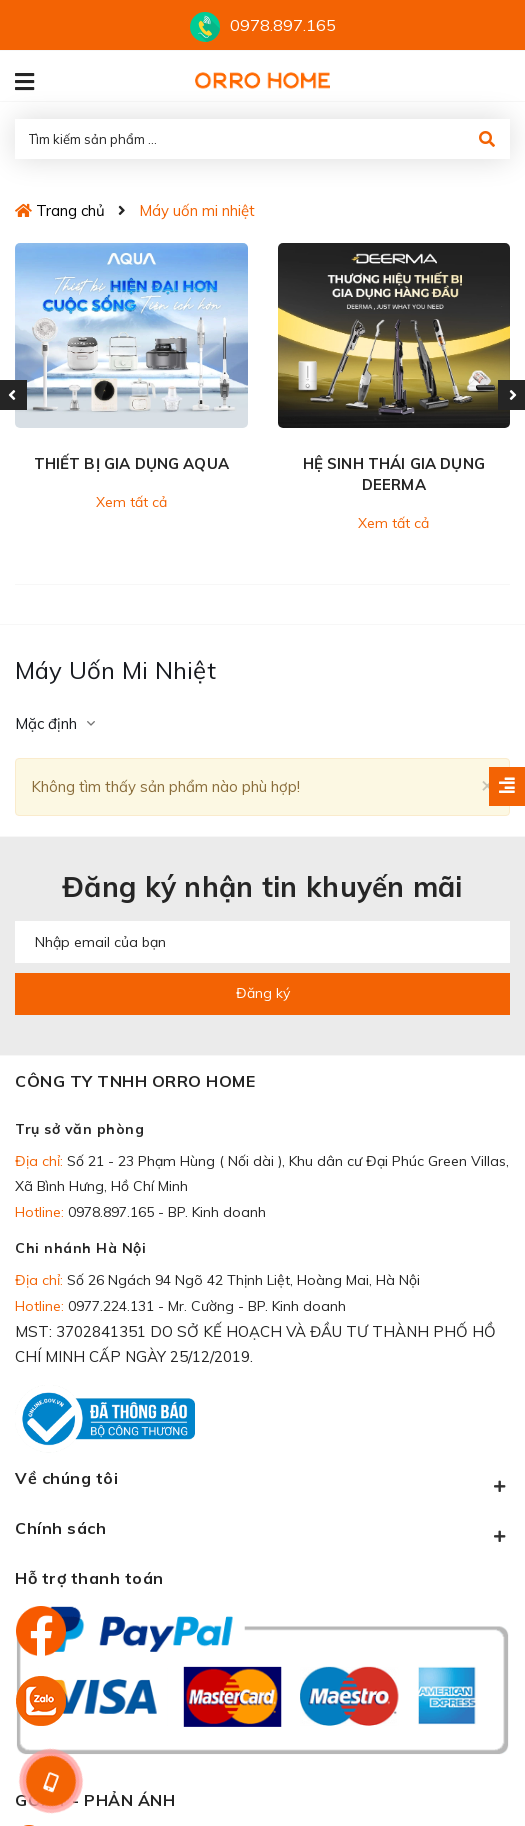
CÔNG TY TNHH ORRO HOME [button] (135, 1081)
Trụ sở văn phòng (79, 1129)
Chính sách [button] (262, 1532)
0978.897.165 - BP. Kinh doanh (167, 1212)
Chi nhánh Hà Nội (80, 1248)
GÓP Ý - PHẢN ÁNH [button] (95, 1800)
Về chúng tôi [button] (262, 1482)
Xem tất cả (131, 502)
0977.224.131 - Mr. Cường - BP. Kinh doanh (207, 1306)
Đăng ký (263, 993)
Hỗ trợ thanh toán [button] (89, 1578)
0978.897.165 (283, 25)
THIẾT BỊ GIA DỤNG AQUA (131, 463)
